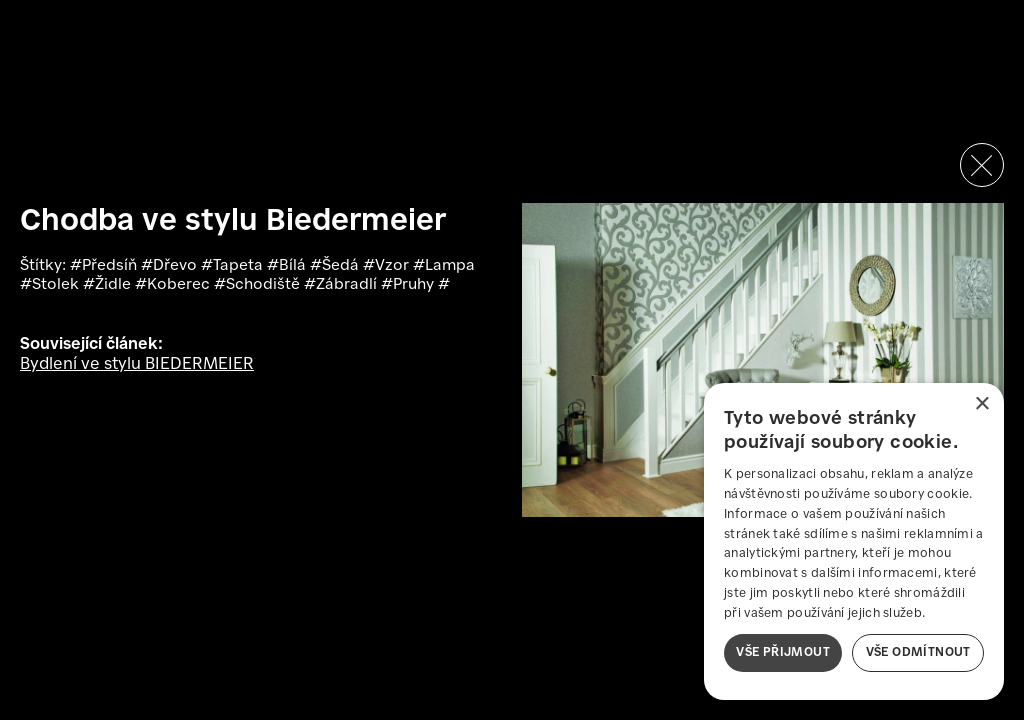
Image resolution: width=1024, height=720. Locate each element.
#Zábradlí (342, 285)
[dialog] (854, 541)
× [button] (981, 404)
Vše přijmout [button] (783, 652)
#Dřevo (171, 266)
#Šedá (336, 266)
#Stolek (51, 285)
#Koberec (174, 285)
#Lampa (444, 266)
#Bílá (288, 266)
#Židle (109, 285)
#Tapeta (234, 266)
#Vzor (388, 266)
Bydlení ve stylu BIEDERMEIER (137, 364)
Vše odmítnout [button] (918, 652)
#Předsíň (105, 266)
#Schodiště (259, 285)
